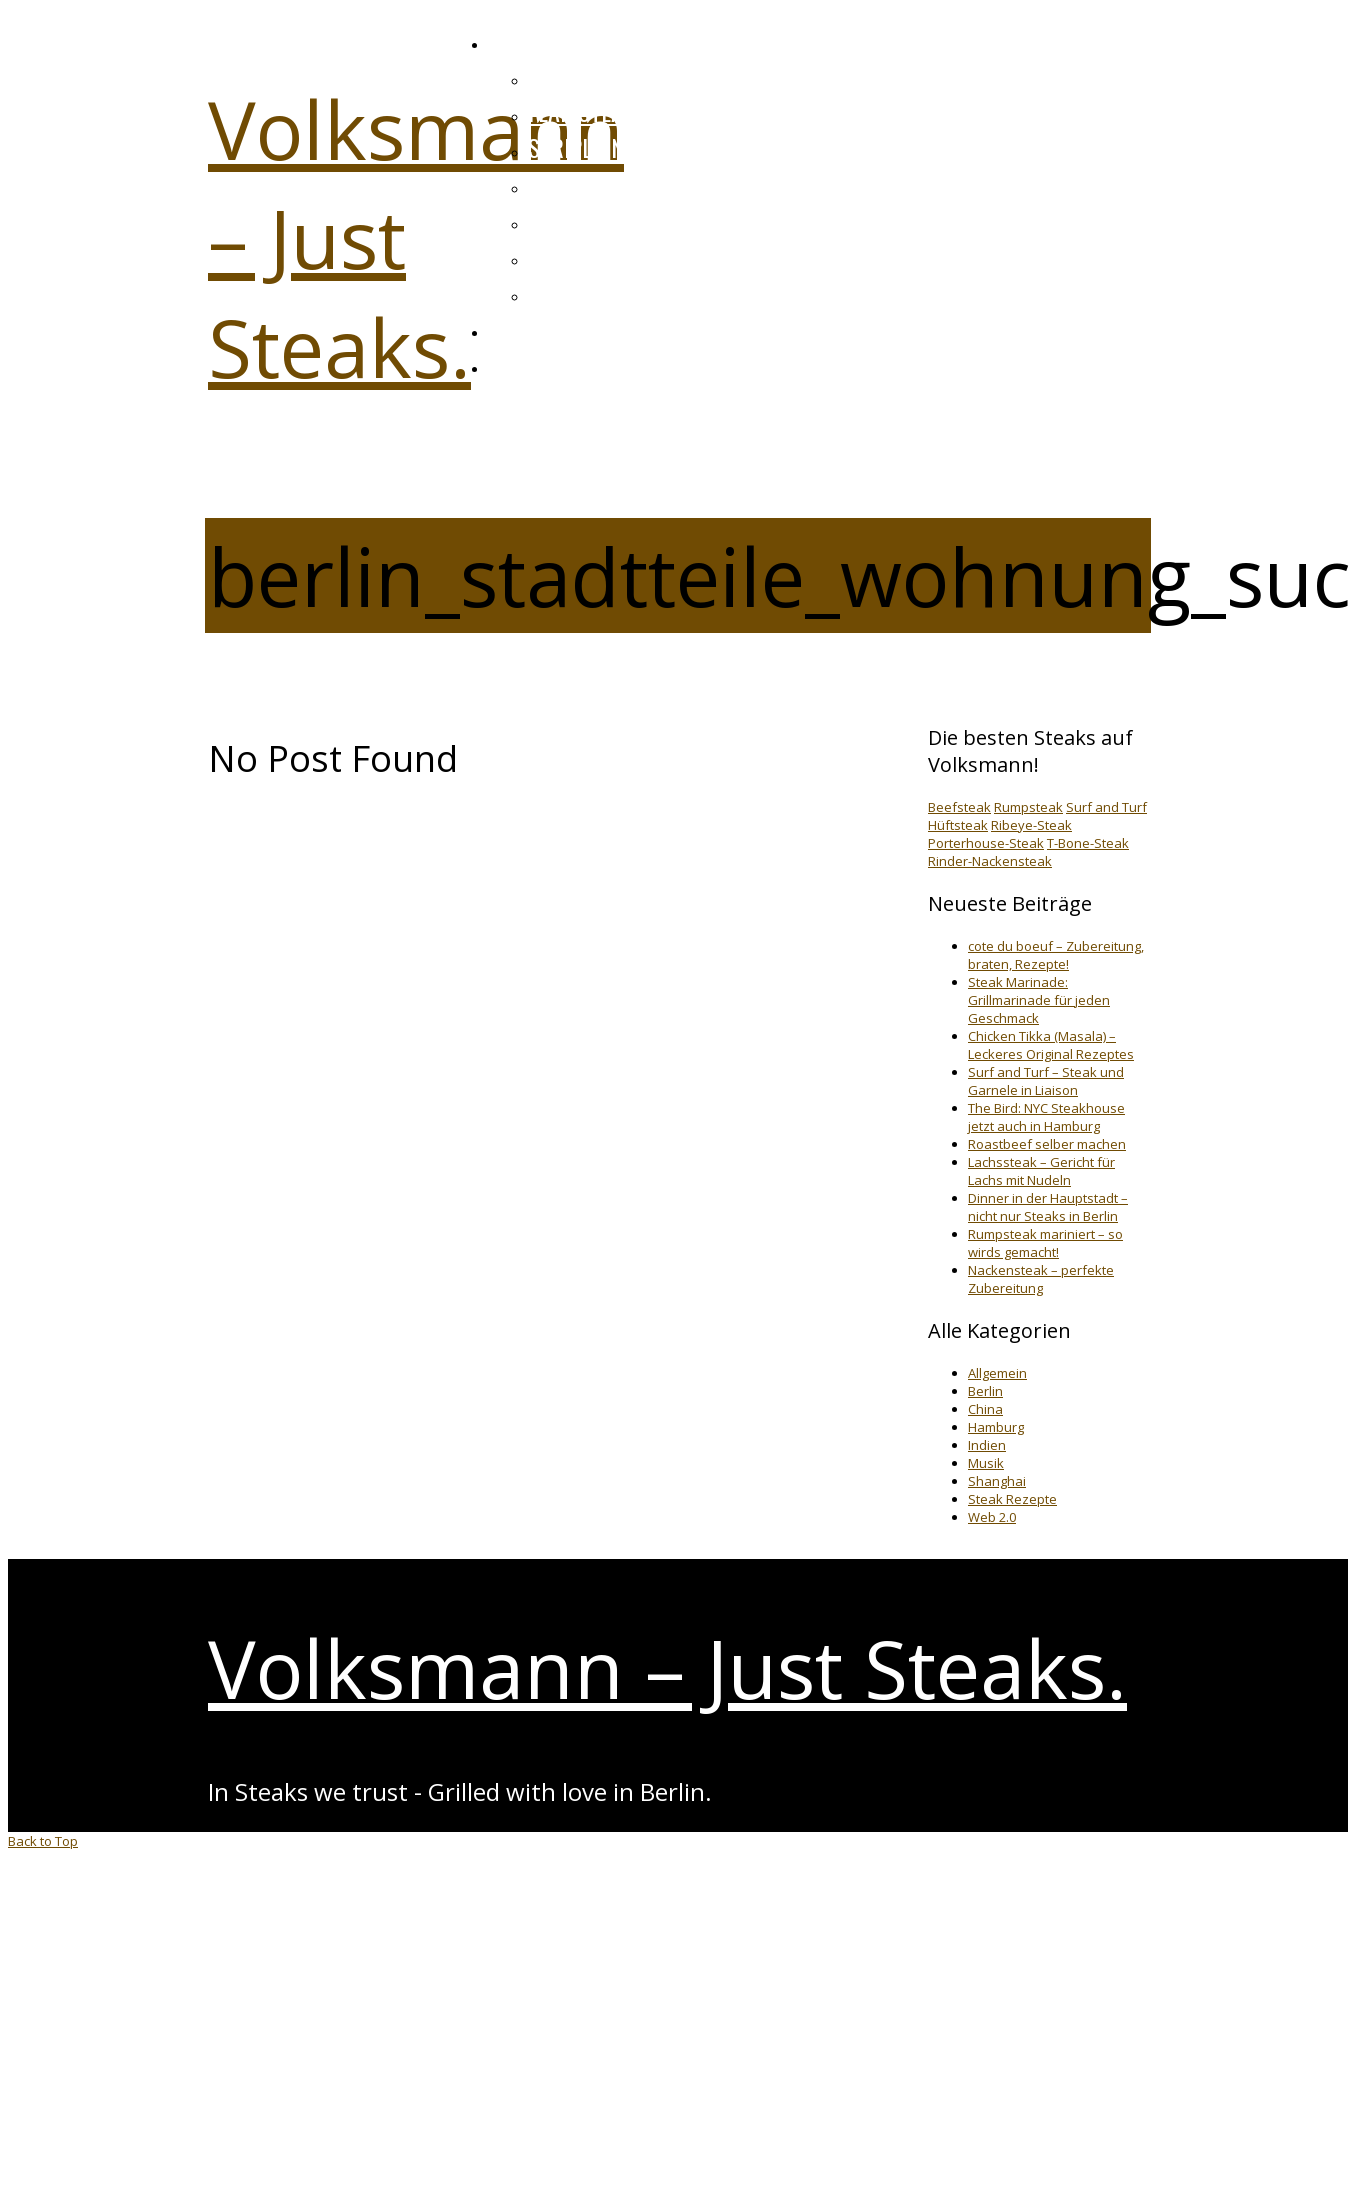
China (985, 1409)
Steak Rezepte (1012, 1499)
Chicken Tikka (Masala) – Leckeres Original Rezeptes (1051, 1045)
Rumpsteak (1028, 807)
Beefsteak (959, 807)
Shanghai (997, 1481)
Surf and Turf (1106, 807)
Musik (986, 1463)
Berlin (985, 1391)
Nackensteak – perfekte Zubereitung (1041, 1279)
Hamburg (996, 1427)
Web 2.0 (992, 1517)
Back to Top (43, 1841)
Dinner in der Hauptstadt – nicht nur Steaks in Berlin (1048, 1207)
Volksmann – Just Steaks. (667, 1667)
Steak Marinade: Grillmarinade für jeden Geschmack (1039, 1000)
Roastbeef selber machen (1047, 1144)
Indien (987, 1445)
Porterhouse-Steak (986, 843)
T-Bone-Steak (1088, 843)
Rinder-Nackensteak (990, 861)
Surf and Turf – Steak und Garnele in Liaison (1046, 1081)
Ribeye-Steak (1031, 825)
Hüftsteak (958, 825)
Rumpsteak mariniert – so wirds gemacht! (1045, 1243)
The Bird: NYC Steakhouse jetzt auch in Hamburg (1046, 1117)
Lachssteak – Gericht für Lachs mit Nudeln (1041, 1171)
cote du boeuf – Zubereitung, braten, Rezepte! (1056, 955)
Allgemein (997, 1373)
